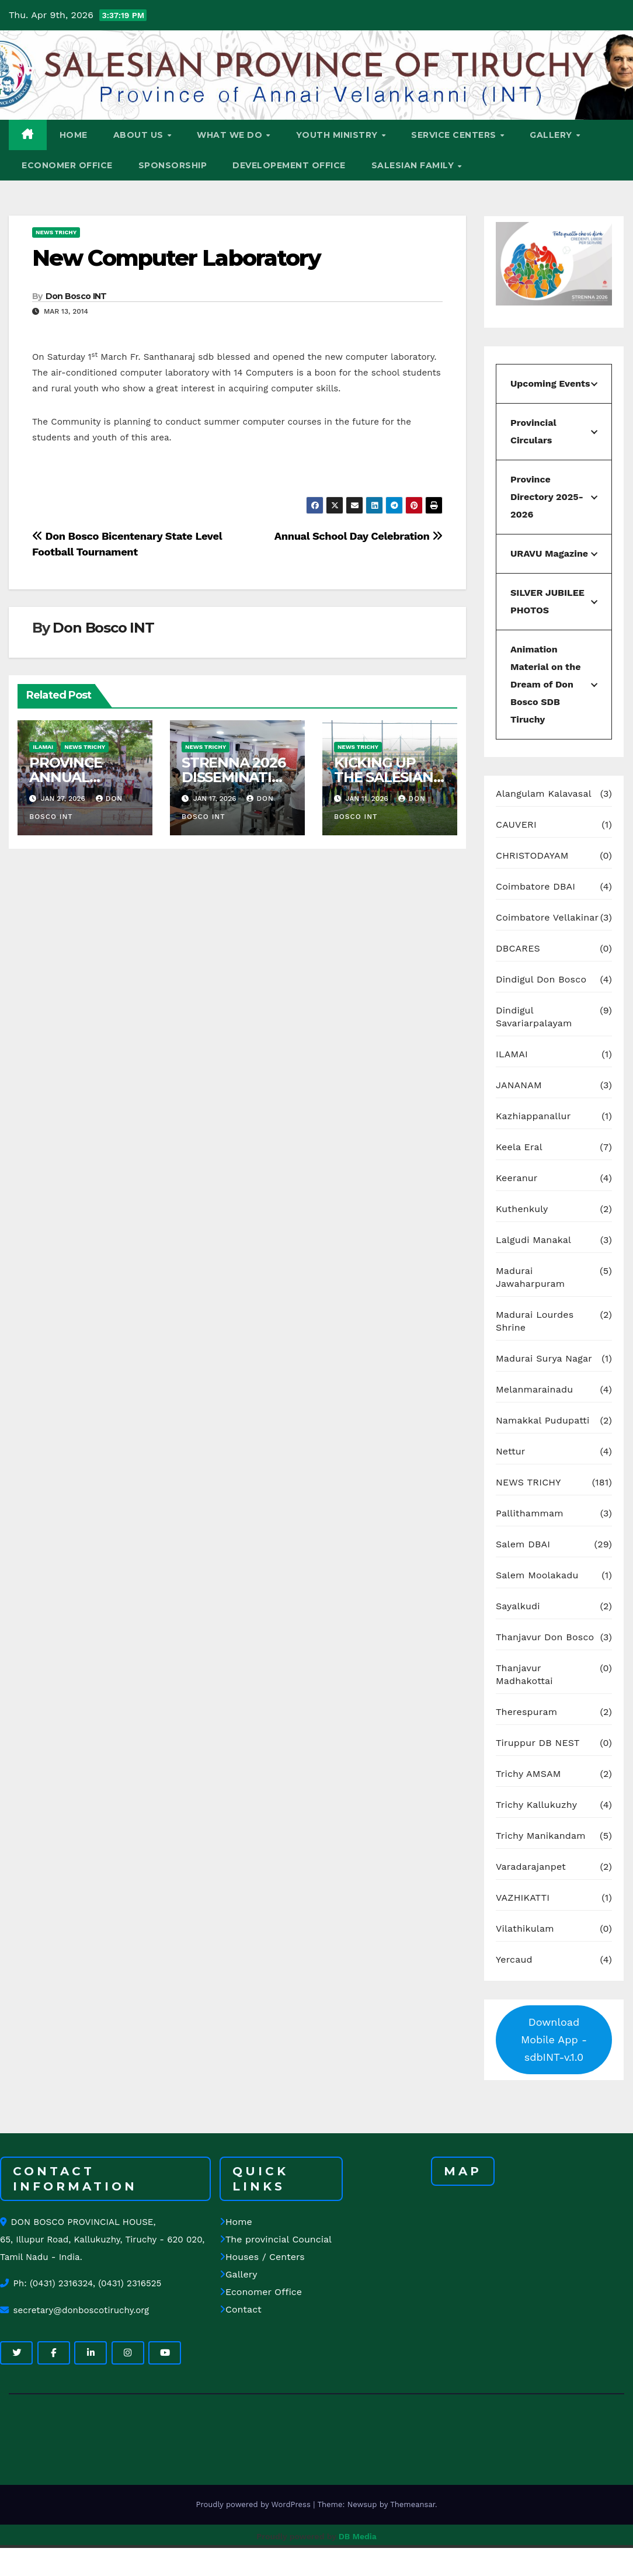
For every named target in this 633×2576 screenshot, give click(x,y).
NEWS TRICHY (56, 232)
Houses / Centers (262, 2256)
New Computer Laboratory (176, 258)
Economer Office (261, 2291)
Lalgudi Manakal (533, 1239)
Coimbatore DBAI (535, 886)
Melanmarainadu (534, 1389)
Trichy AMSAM (528, 1773)
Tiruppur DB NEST (538, 1742)
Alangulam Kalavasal (544, 793)
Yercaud (514, 1959)
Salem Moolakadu (537, 1575)
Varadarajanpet (531, 1866)
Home (236, 2221)
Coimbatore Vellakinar (547, 917)
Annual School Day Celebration (358, 536)
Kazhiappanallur (533, 1116)
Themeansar (412, 2504)
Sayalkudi (518, 1606)
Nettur (511, 1451)
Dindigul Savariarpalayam (534, 1017)
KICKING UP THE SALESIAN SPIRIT (383, 777)
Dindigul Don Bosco (541, 979)
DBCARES (518, 948)
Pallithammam (530, 1513)
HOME (74, 135)
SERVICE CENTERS (455, 135)
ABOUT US (139, 135)
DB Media (358, 2536)
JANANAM (519, 1085)
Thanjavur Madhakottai (524, 1674)
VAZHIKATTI (522, 1897)
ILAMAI (43, 747)
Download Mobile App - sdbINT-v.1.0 (554, 2039)
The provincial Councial (276, 2239)
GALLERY (552, 135)
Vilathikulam (525, 1928)
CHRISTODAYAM (532, 855)
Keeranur (517, 1177)
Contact (241, 2309)
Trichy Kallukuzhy (536, 1804)
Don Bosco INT (76, 296)
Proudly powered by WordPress (254, 2504)
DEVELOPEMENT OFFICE (289, 165)
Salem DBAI (523, 1544)
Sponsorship (172, 165)
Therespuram (526, 1711)
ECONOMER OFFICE (67, 165)
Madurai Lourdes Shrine (534, 1321)
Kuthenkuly (522, 1208)
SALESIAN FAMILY (414, 165)
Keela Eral (519, 1146)
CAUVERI (516, 824)
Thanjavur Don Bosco (545, 1637)
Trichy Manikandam (541, 1835)
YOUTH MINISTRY (338, 135)
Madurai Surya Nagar (544, 1358)
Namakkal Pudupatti (542, 1420)
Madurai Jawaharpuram (530, 1277)
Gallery (238, 2274)
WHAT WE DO (231, 135)
